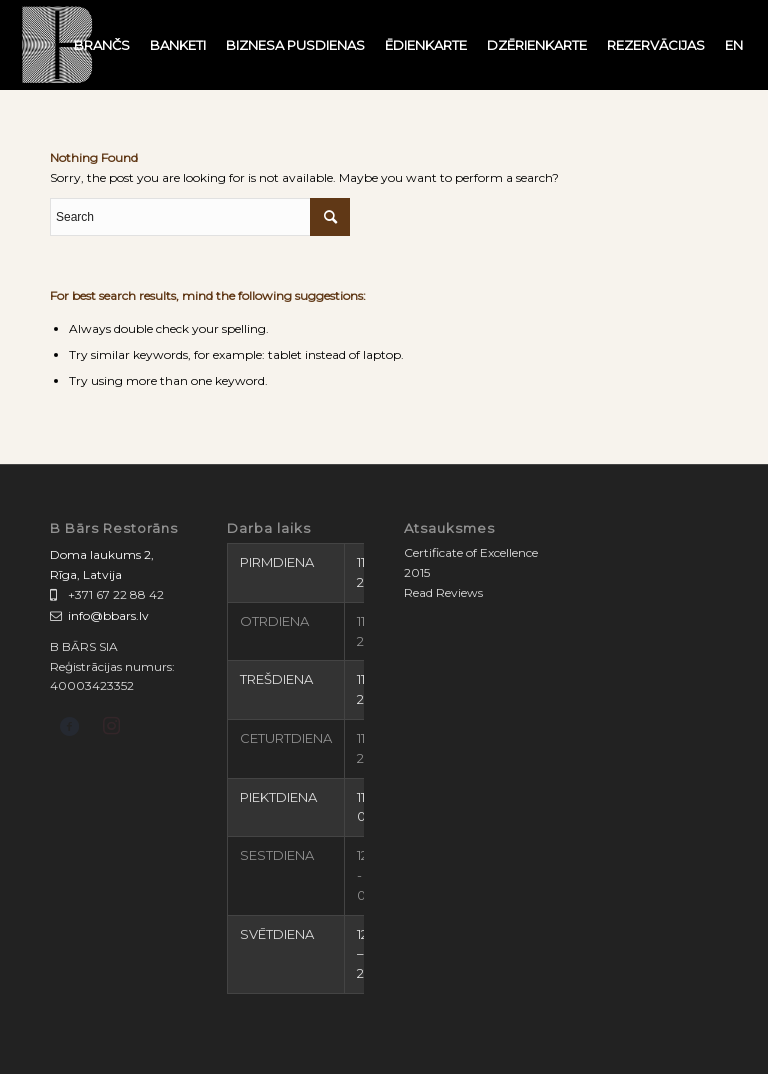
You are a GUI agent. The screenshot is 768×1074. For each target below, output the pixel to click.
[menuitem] (102, 45)
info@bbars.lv (108, 615)
